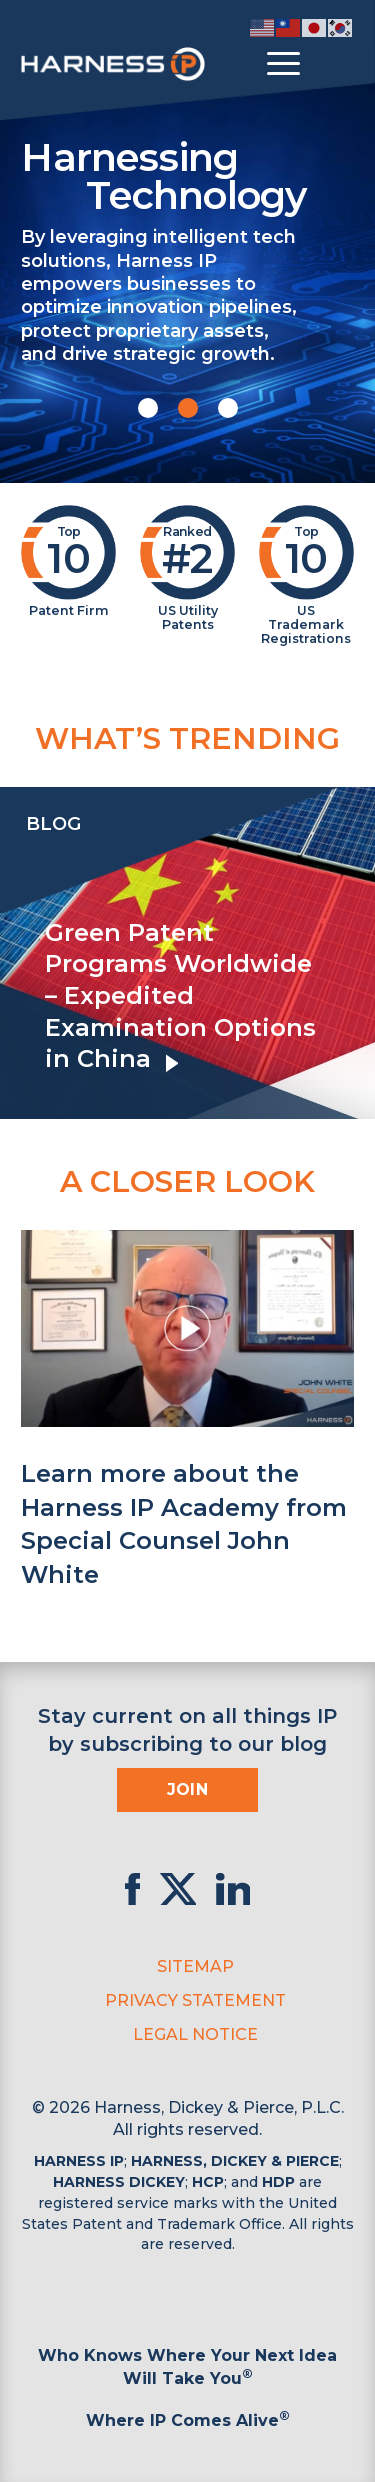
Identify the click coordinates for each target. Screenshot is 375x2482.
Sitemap (195, 1966)
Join (188, 1789)
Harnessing (187, 175)
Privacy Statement (195, 2000)
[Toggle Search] (336, 64)
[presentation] (20, 953)
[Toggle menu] (283, 64)
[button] (148, 408)
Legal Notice (195, 2034)
